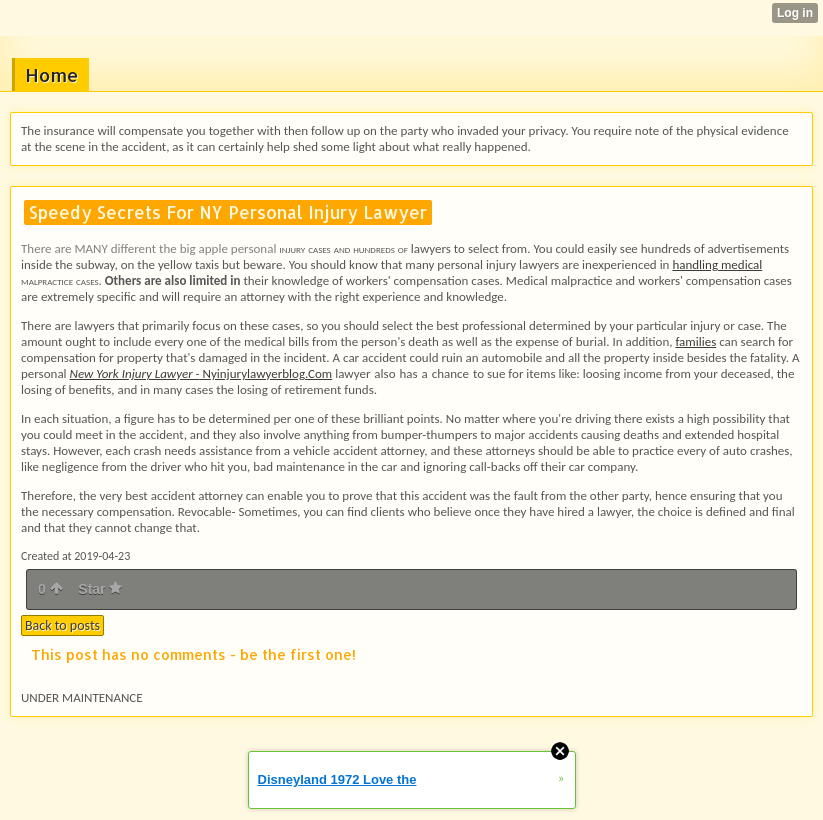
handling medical (717, 264)
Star (100, 589)
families (695, 341)
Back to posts (62, 625)
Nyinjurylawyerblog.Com (201, 373)
